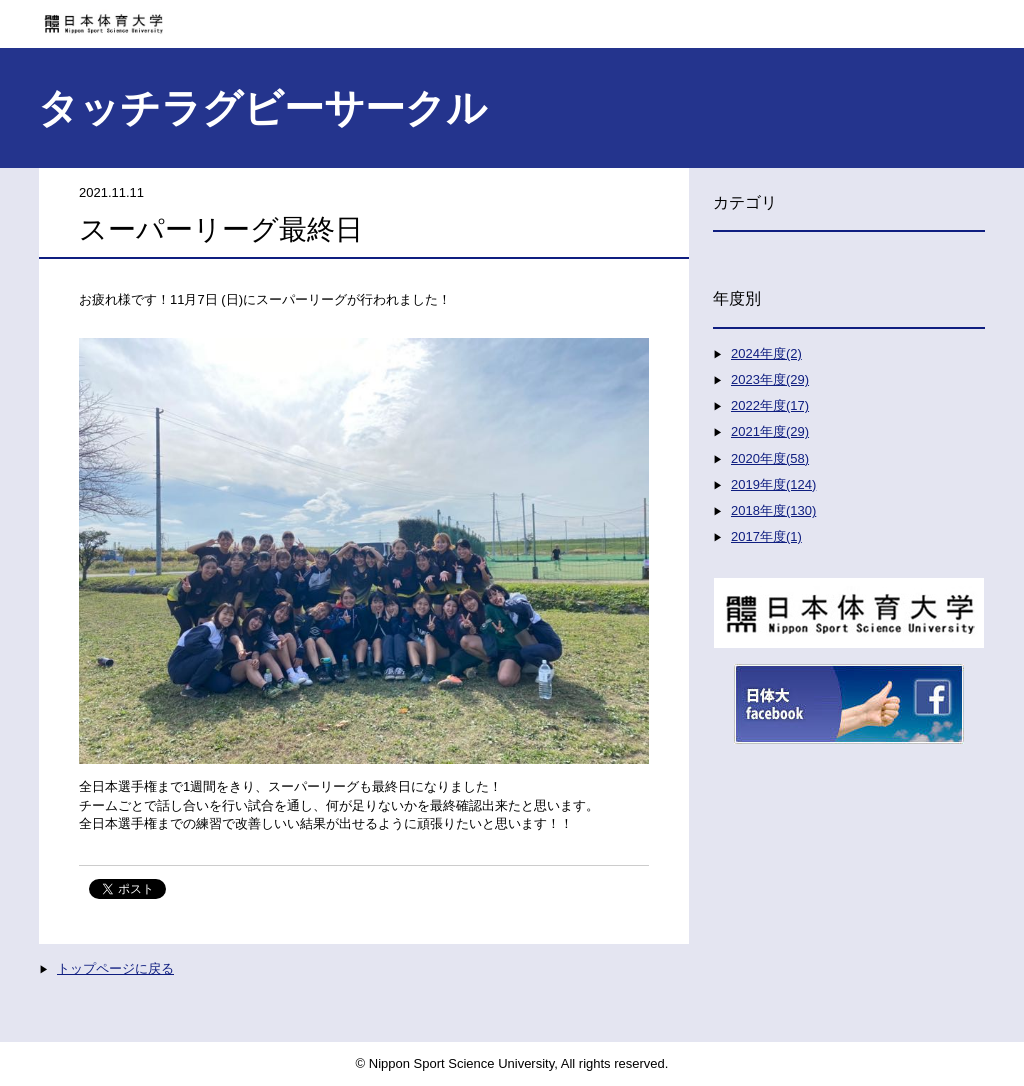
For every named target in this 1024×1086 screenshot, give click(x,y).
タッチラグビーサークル (262, 108)
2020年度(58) (770, 458)
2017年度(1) (766, 536)
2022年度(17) (770, 405)
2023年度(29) (770, 379)
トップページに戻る (115, 968)
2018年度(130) (773, 510)
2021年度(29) (770, 431)
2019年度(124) (773, 484)
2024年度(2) (766, 353)
